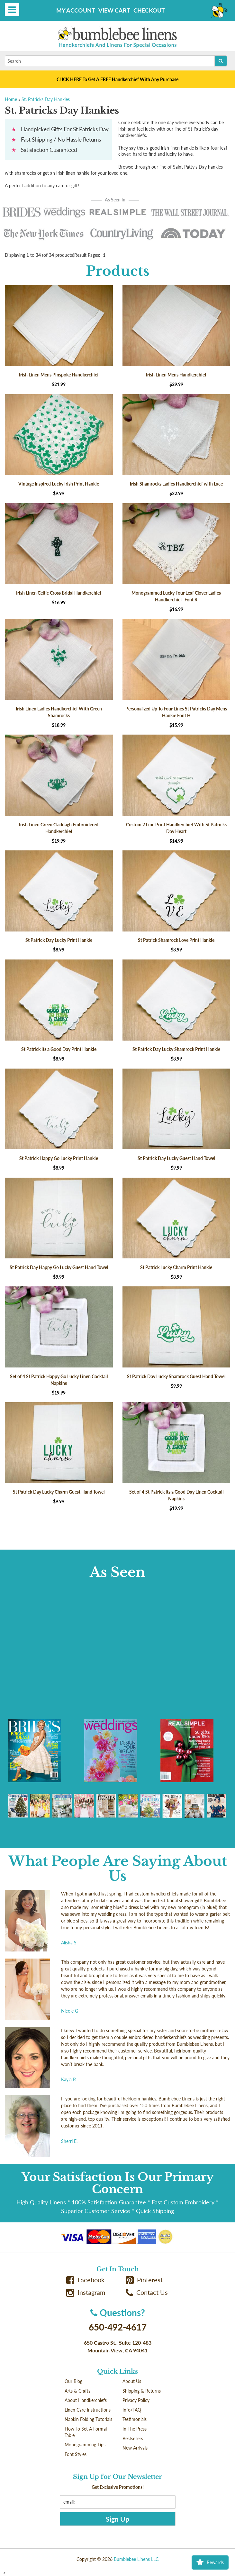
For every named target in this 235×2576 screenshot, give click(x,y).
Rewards (210, 2562)
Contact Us (147, 2292)
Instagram (85, 2292)
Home (11, 99)
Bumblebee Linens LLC (136, 2559)
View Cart (114, 10)
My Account (75, 10)
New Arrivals (135, 2448)
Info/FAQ (131, 2410)
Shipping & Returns (141, 2391)
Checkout (149, 10)
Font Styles (75, 2454)
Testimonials (134, 2419)
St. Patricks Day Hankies (46, 99)
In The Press (134, 2429)
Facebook (85, 2280)
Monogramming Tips (85, 2444)
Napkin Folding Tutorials (88, 2419)
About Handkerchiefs (86, 2400)
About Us (131, 2381)
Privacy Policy (135, 2400)
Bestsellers (132, 2438)
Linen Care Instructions (88, 2410)
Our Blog (73, 2381)
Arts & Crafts (77, 2391)
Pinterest (144, 2280)
